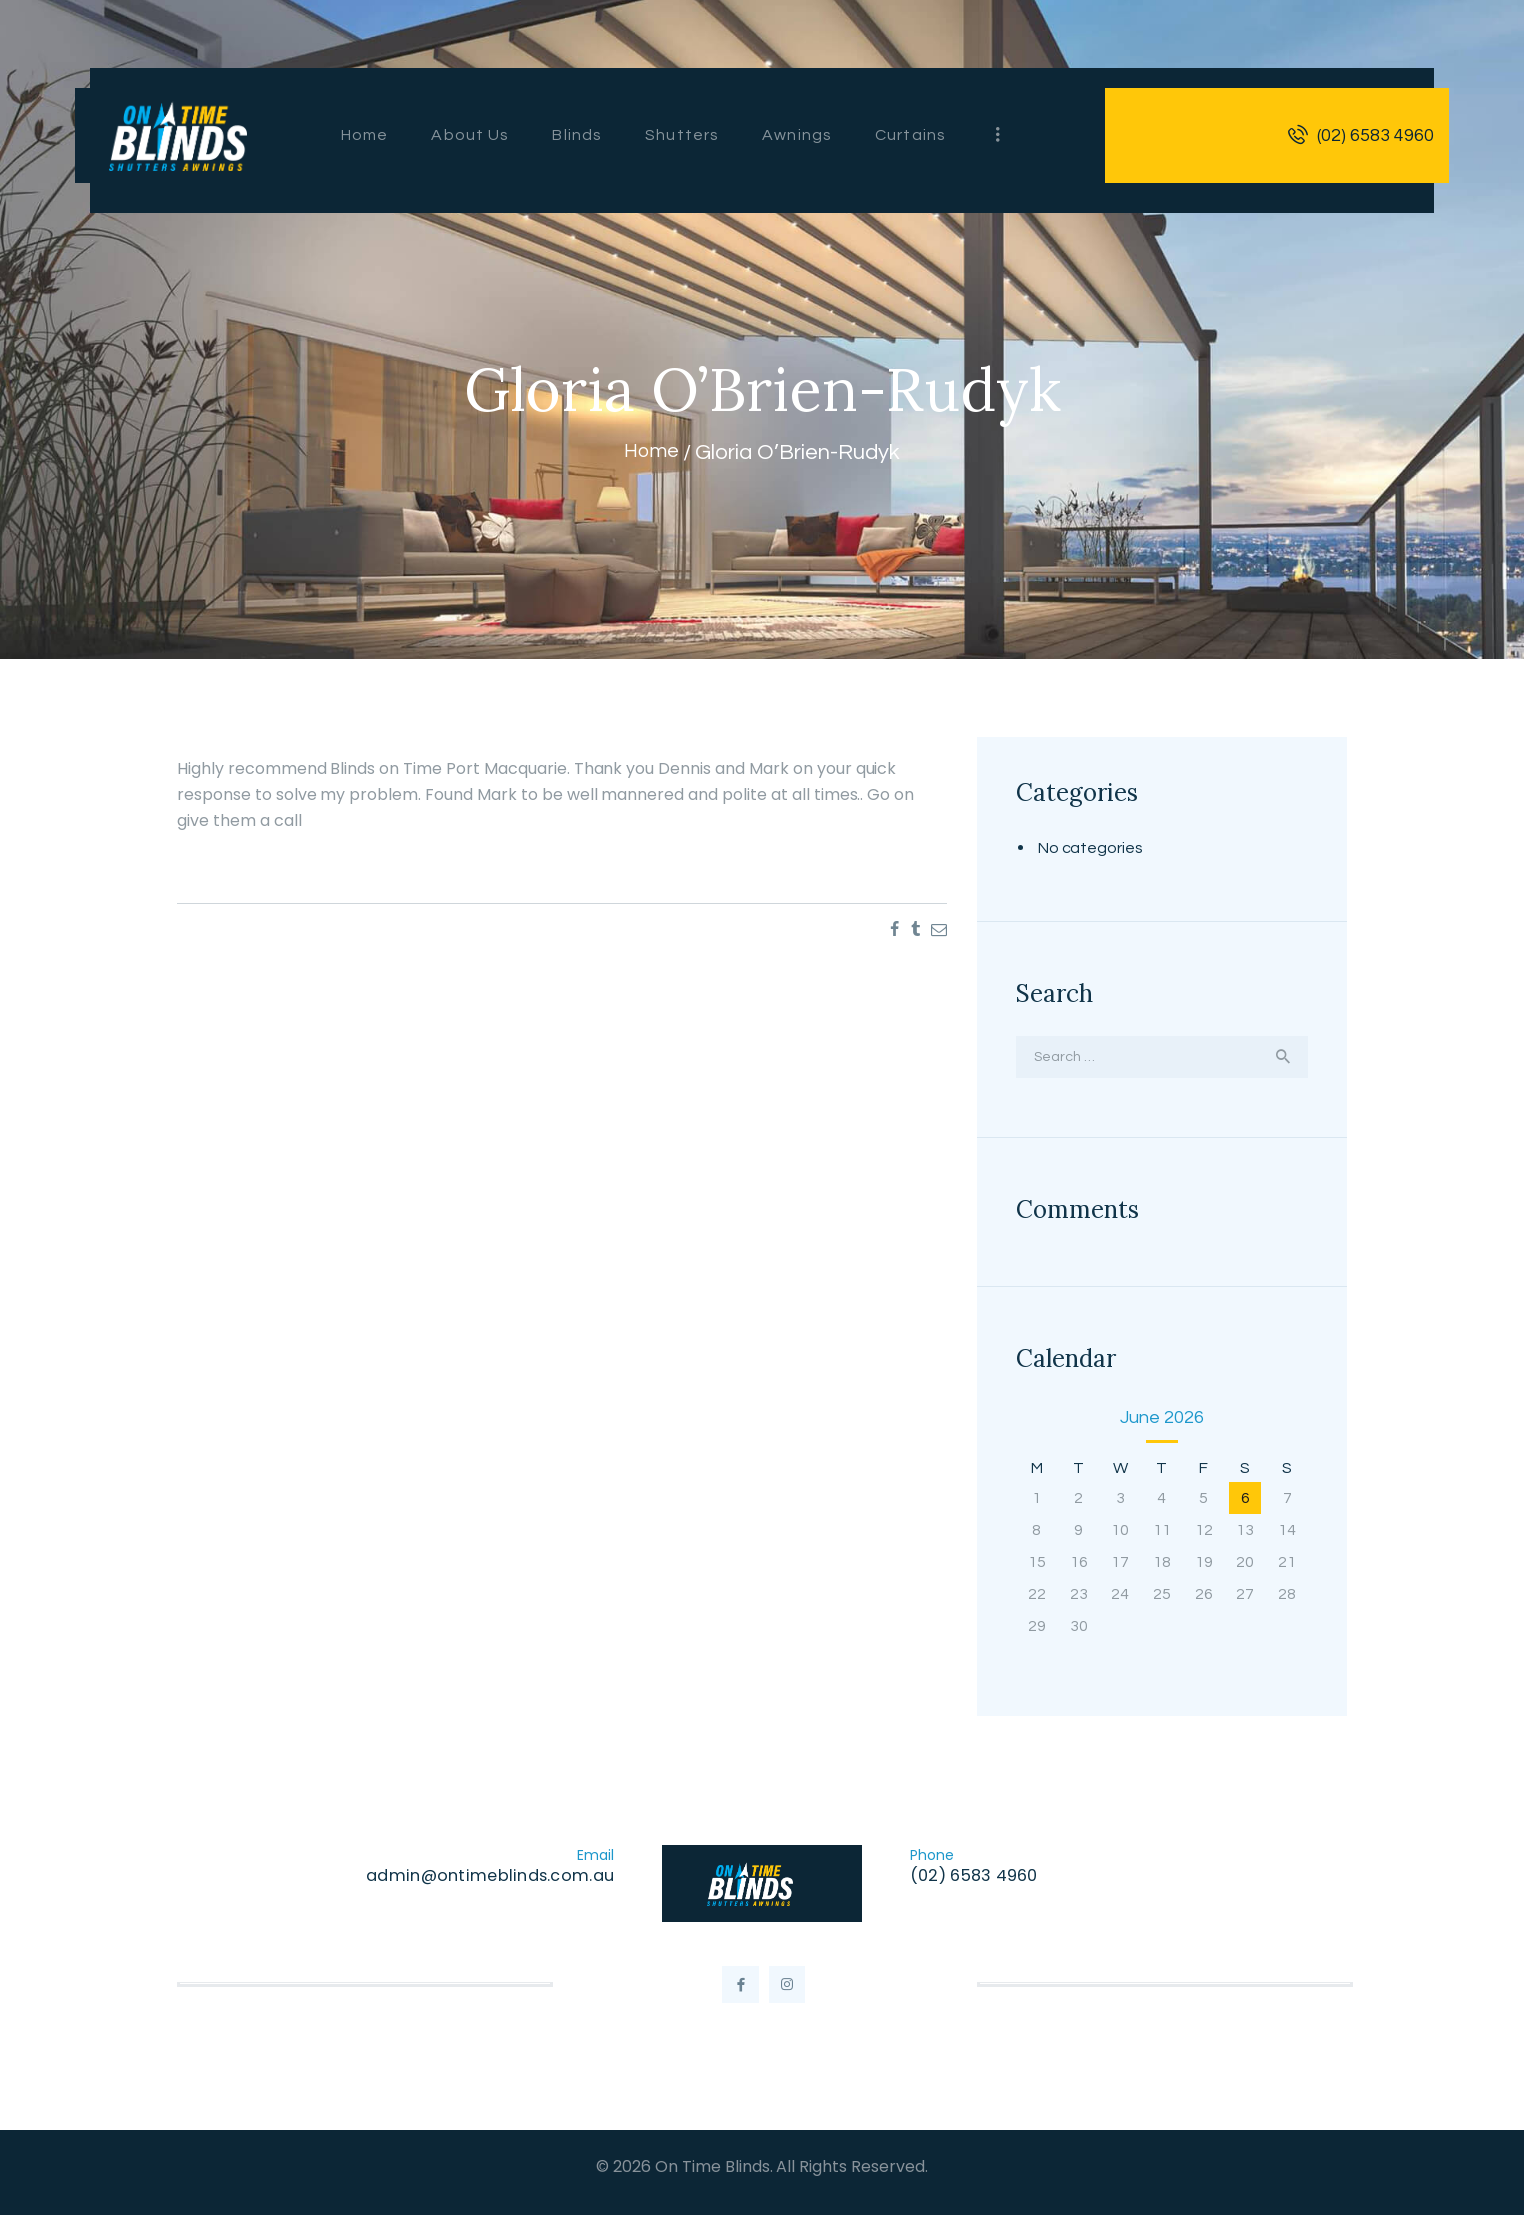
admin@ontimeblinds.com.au (484, 1881)
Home (651, 452)
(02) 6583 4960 (979, 1881)
